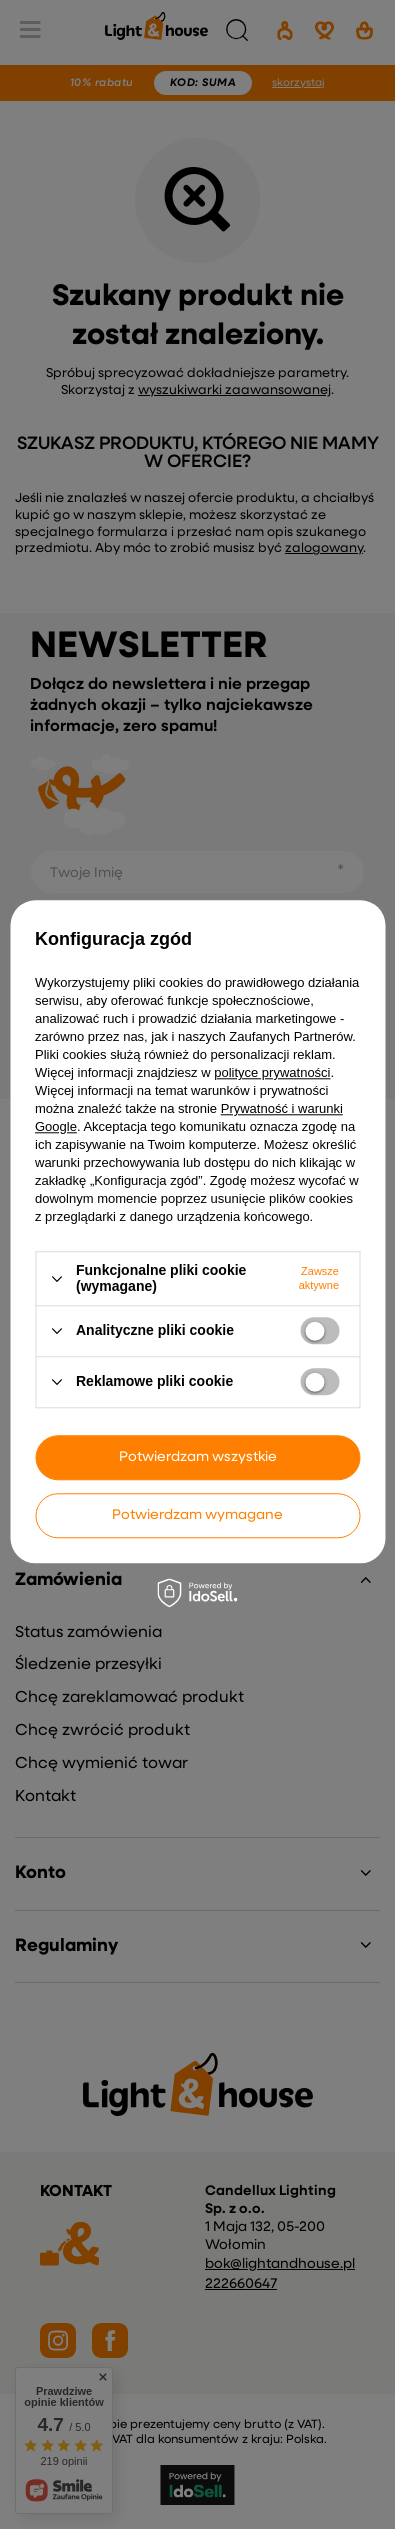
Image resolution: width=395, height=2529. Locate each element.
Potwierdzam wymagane (197, 1515)
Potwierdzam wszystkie (198, 1457)
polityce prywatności (272, 1073)
